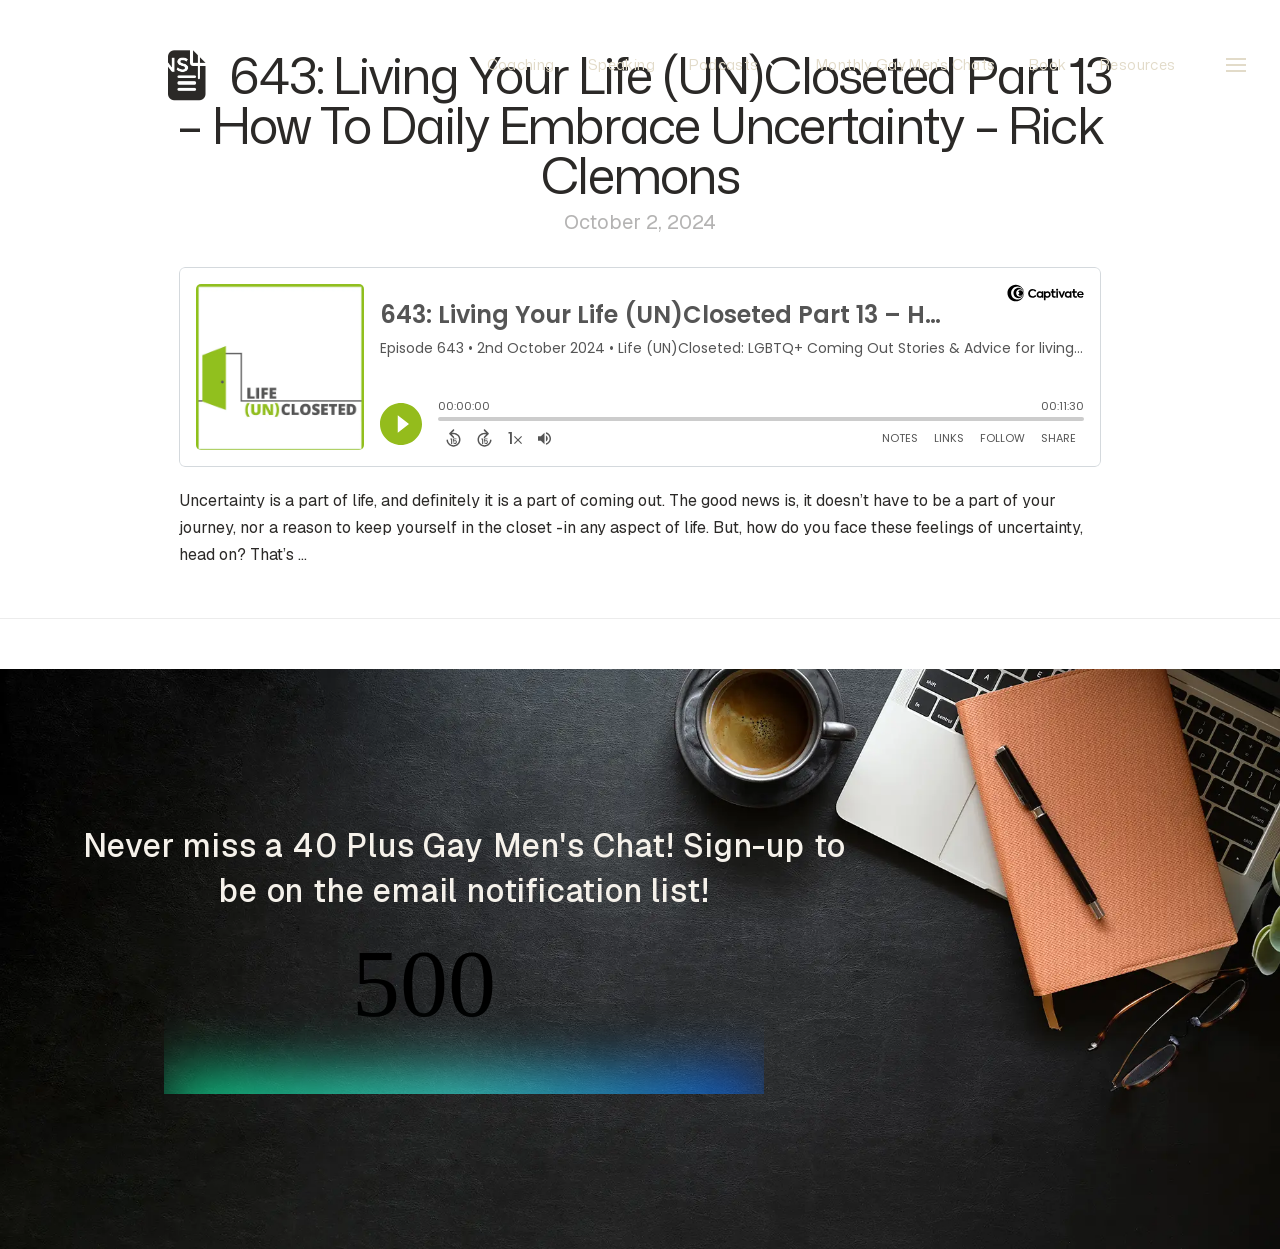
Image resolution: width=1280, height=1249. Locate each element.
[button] (1236, 65)
